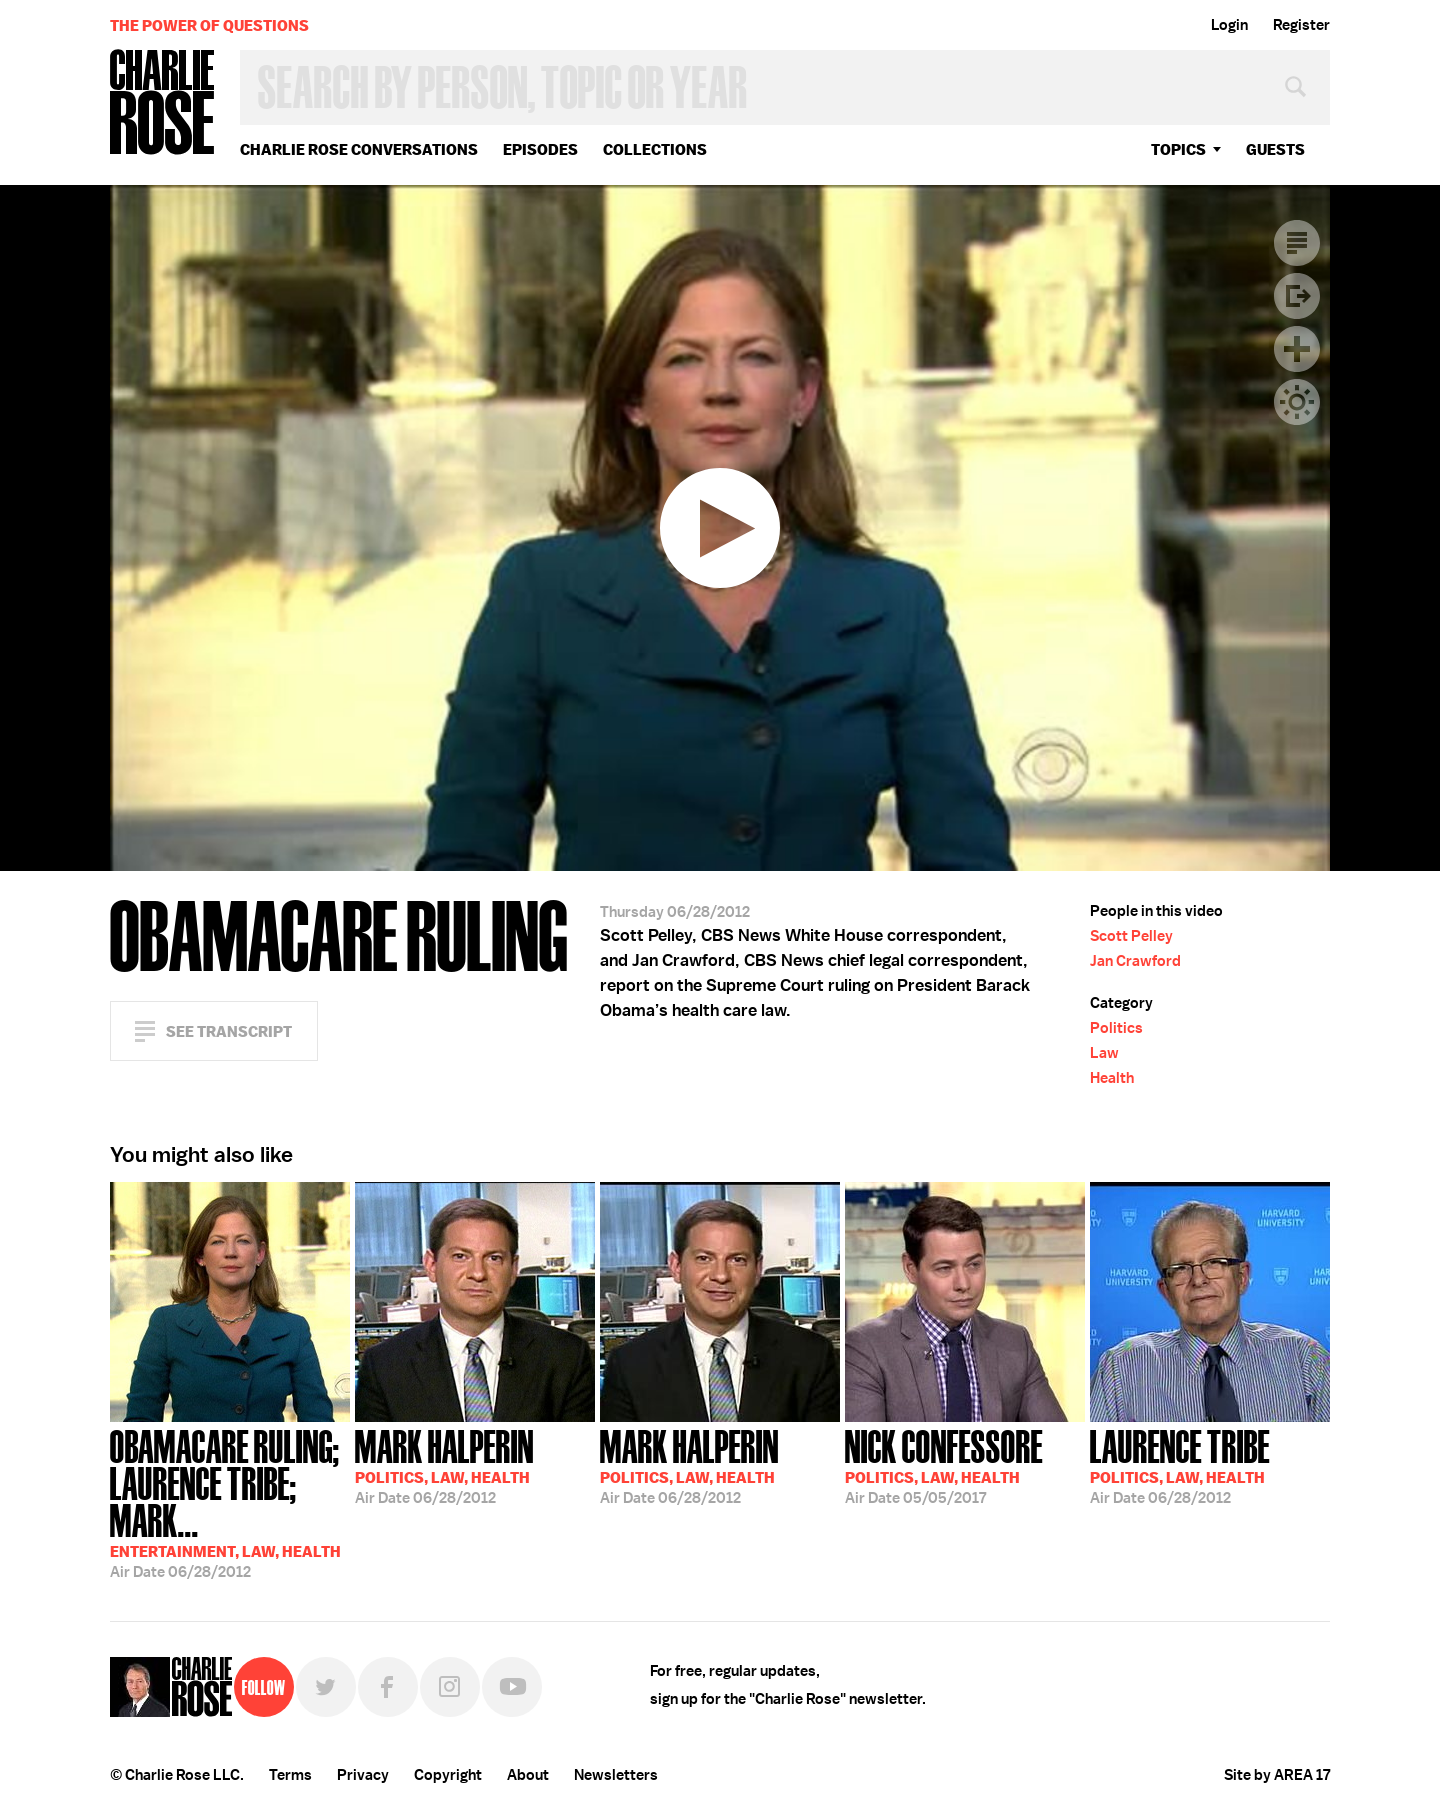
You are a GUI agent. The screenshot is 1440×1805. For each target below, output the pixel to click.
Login (1229, 25)
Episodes (540, 149)
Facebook (388, 1687)
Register (1301, 25)
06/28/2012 (230, 1502)
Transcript (1297, 243)
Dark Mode (1297, 402)
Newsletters (616, 1775)
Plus (1297, 349)
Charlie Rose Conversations (359, 149)
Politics (1116, 1028)
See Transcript (229, 1031)
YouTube (512, 1687)
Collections (655, 149)
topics (1178, 149)
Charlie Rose (163, 103)
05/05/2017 (944, 1465)
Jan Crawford (1135, 961)
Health (1112, 1078)
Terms (290, 1775)
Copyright (448, 1775)
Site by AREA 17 (1277, 1775)
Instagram (450, 1687)
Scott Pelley (1131, 936)
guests (1275, 149)
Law (1104, 1053)
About (528, 1775)
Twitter (326, 1687)
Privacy (363, 1775)
